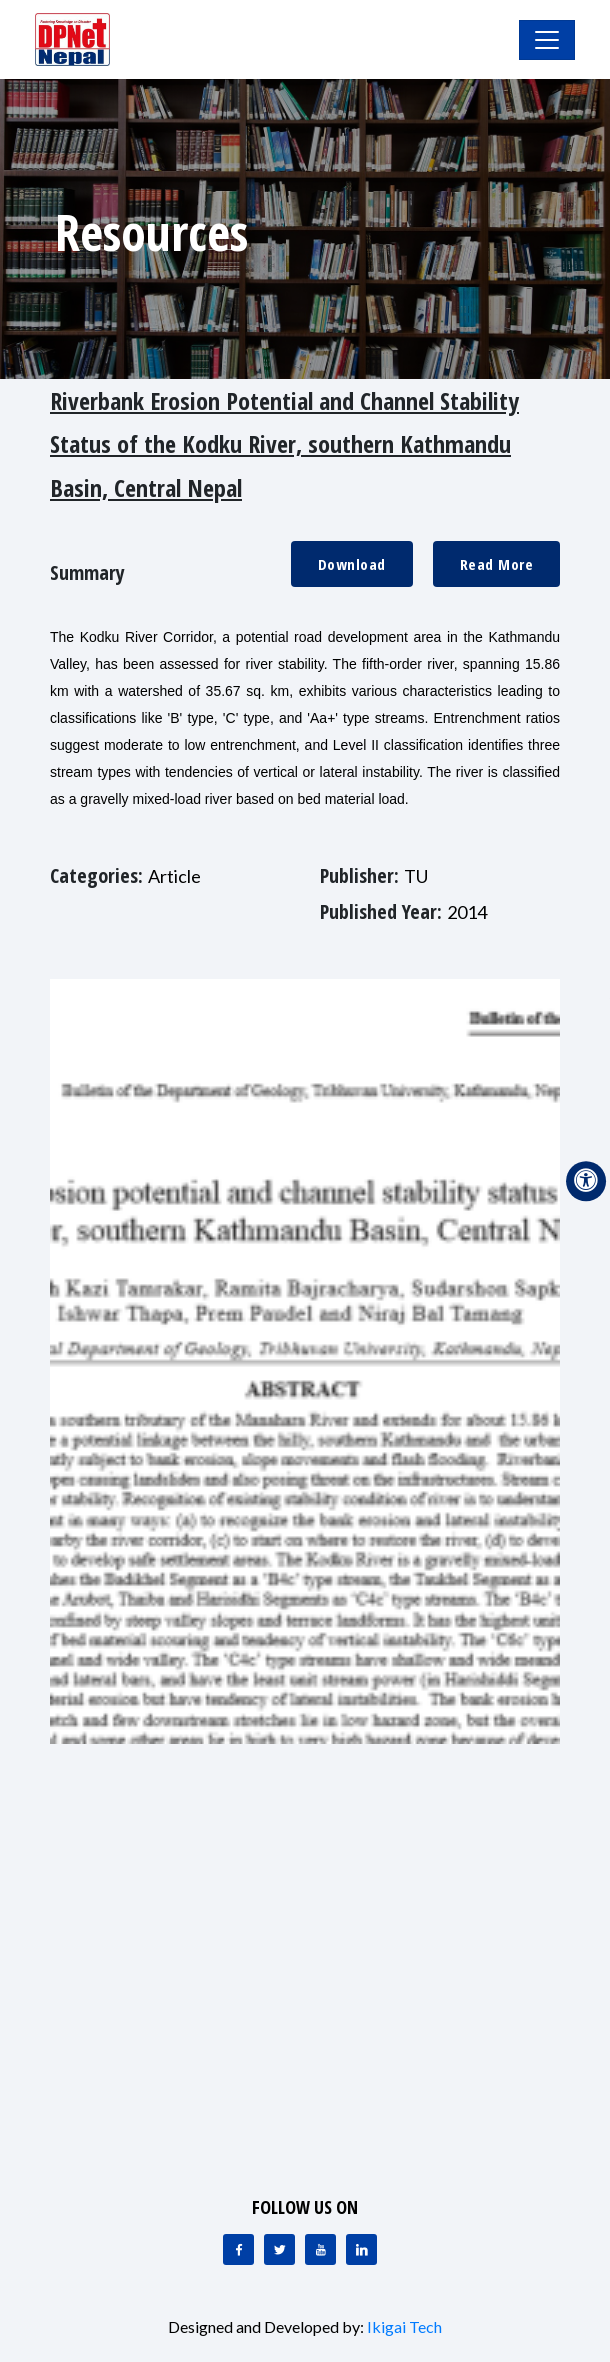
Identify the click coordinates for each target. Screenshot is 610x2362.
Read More (497, 564)
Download (352, 564)
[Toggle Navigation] (547, 40)
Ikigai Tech (404, 2326)
